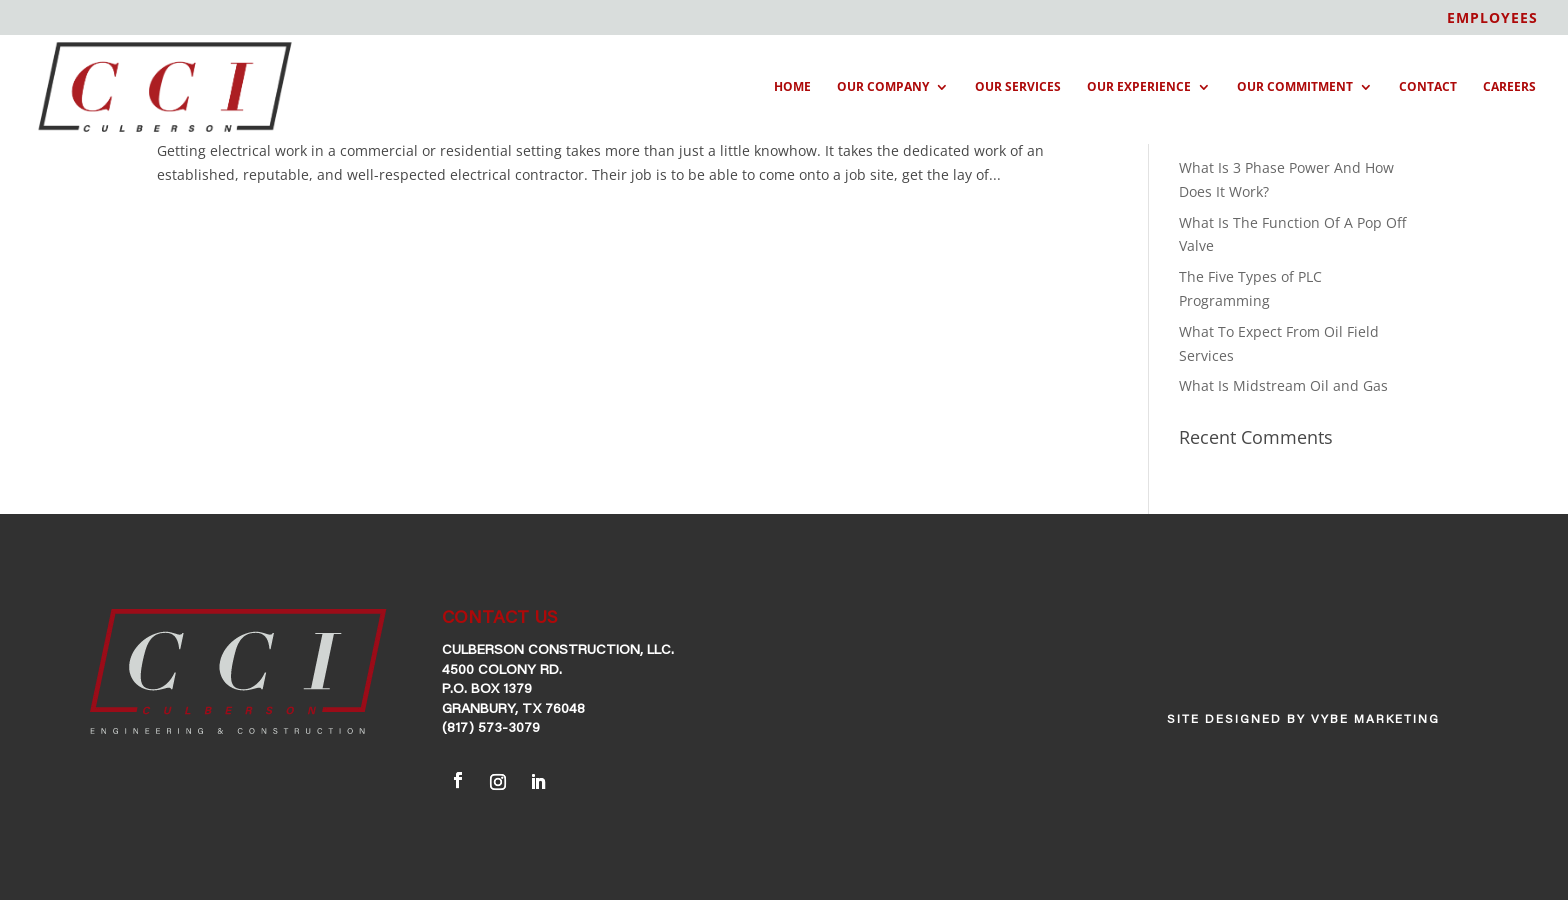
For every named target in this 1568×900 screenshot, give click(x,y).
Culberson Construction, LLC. (558, 651)
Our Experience (1139, 87)
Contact (1428, 87)
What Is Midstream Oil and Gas (1283, 385)
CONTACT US (499, 619)
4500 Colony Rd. (502, 671)
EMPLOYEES (1492, 19)
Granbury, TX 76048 (513, 710)
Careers (1509, 87)
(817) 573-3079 (491, 729)
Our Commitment (1295, 87)
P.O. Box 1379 (487, 690)
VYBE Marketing (1375, 720)
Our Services (1018, 87)
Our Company (883, 87)
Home (792, 87)
